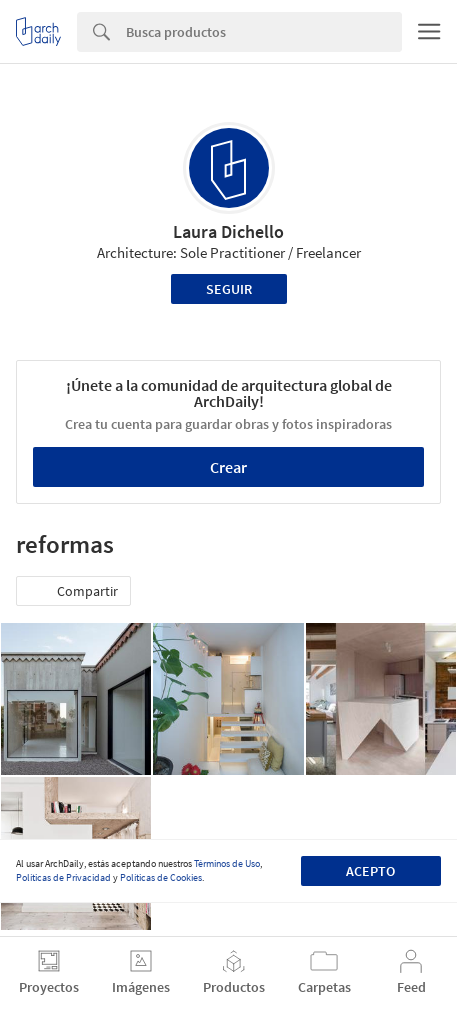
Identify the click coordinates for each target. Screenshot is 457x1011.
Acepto (370, 871)
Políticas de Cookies (161, 877)
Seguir (229, 289)
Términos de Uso (227, 863)
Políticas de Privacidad (63, 877)
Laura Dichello (228, 231)
